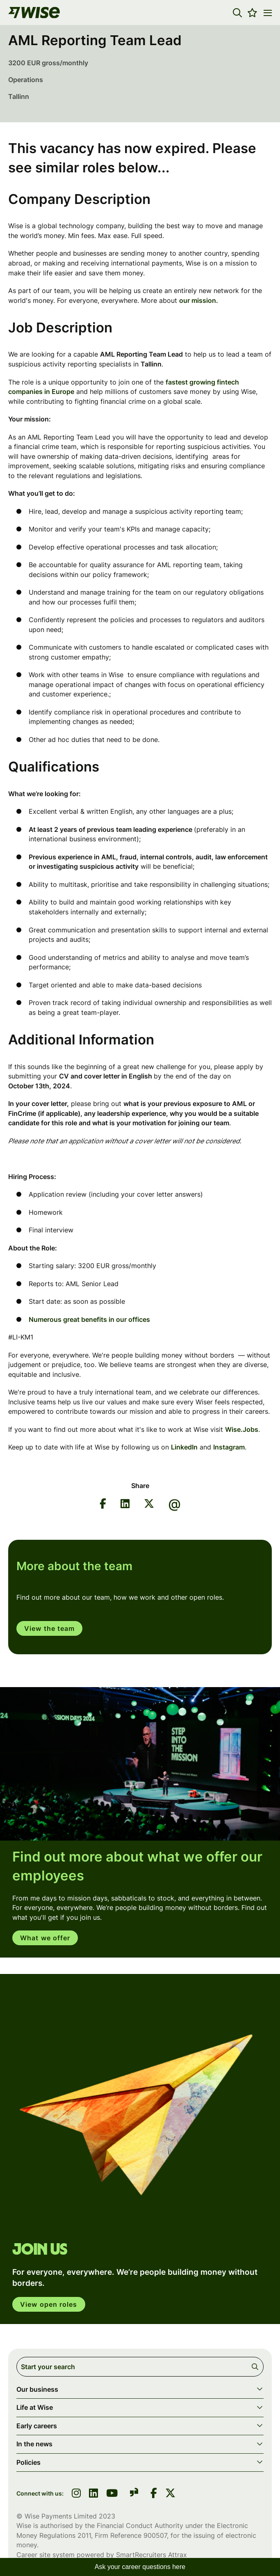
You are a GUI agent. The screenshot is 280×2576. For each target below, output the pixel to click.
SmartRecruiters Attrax (151, 2555)
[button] (237, 12)
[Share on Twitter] (149, 1505)
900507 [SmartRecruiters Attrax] (155, 2535)
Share (140, 1485)
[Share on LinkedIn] (125, 1505)
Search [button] (256, 2367)
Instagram (229, 1447)
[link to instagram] (76, 2494)
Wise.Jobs (241, 1429)
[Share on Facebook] (103, 1505)
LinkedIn (184, 1447)
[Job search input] (140, 2367)
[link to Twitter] (170, 2494)
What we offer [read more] (45, 1938)
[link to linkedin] (93, 2494)
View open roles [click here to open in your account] (48, 2304)
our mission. (198, 300)
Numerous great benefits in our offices (90, 1319)
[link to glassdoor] (134, 2493)
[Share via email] (174, 1505)
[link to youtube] (112, 2494)
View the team (49, 1628)
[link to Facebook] (153, 2494)
